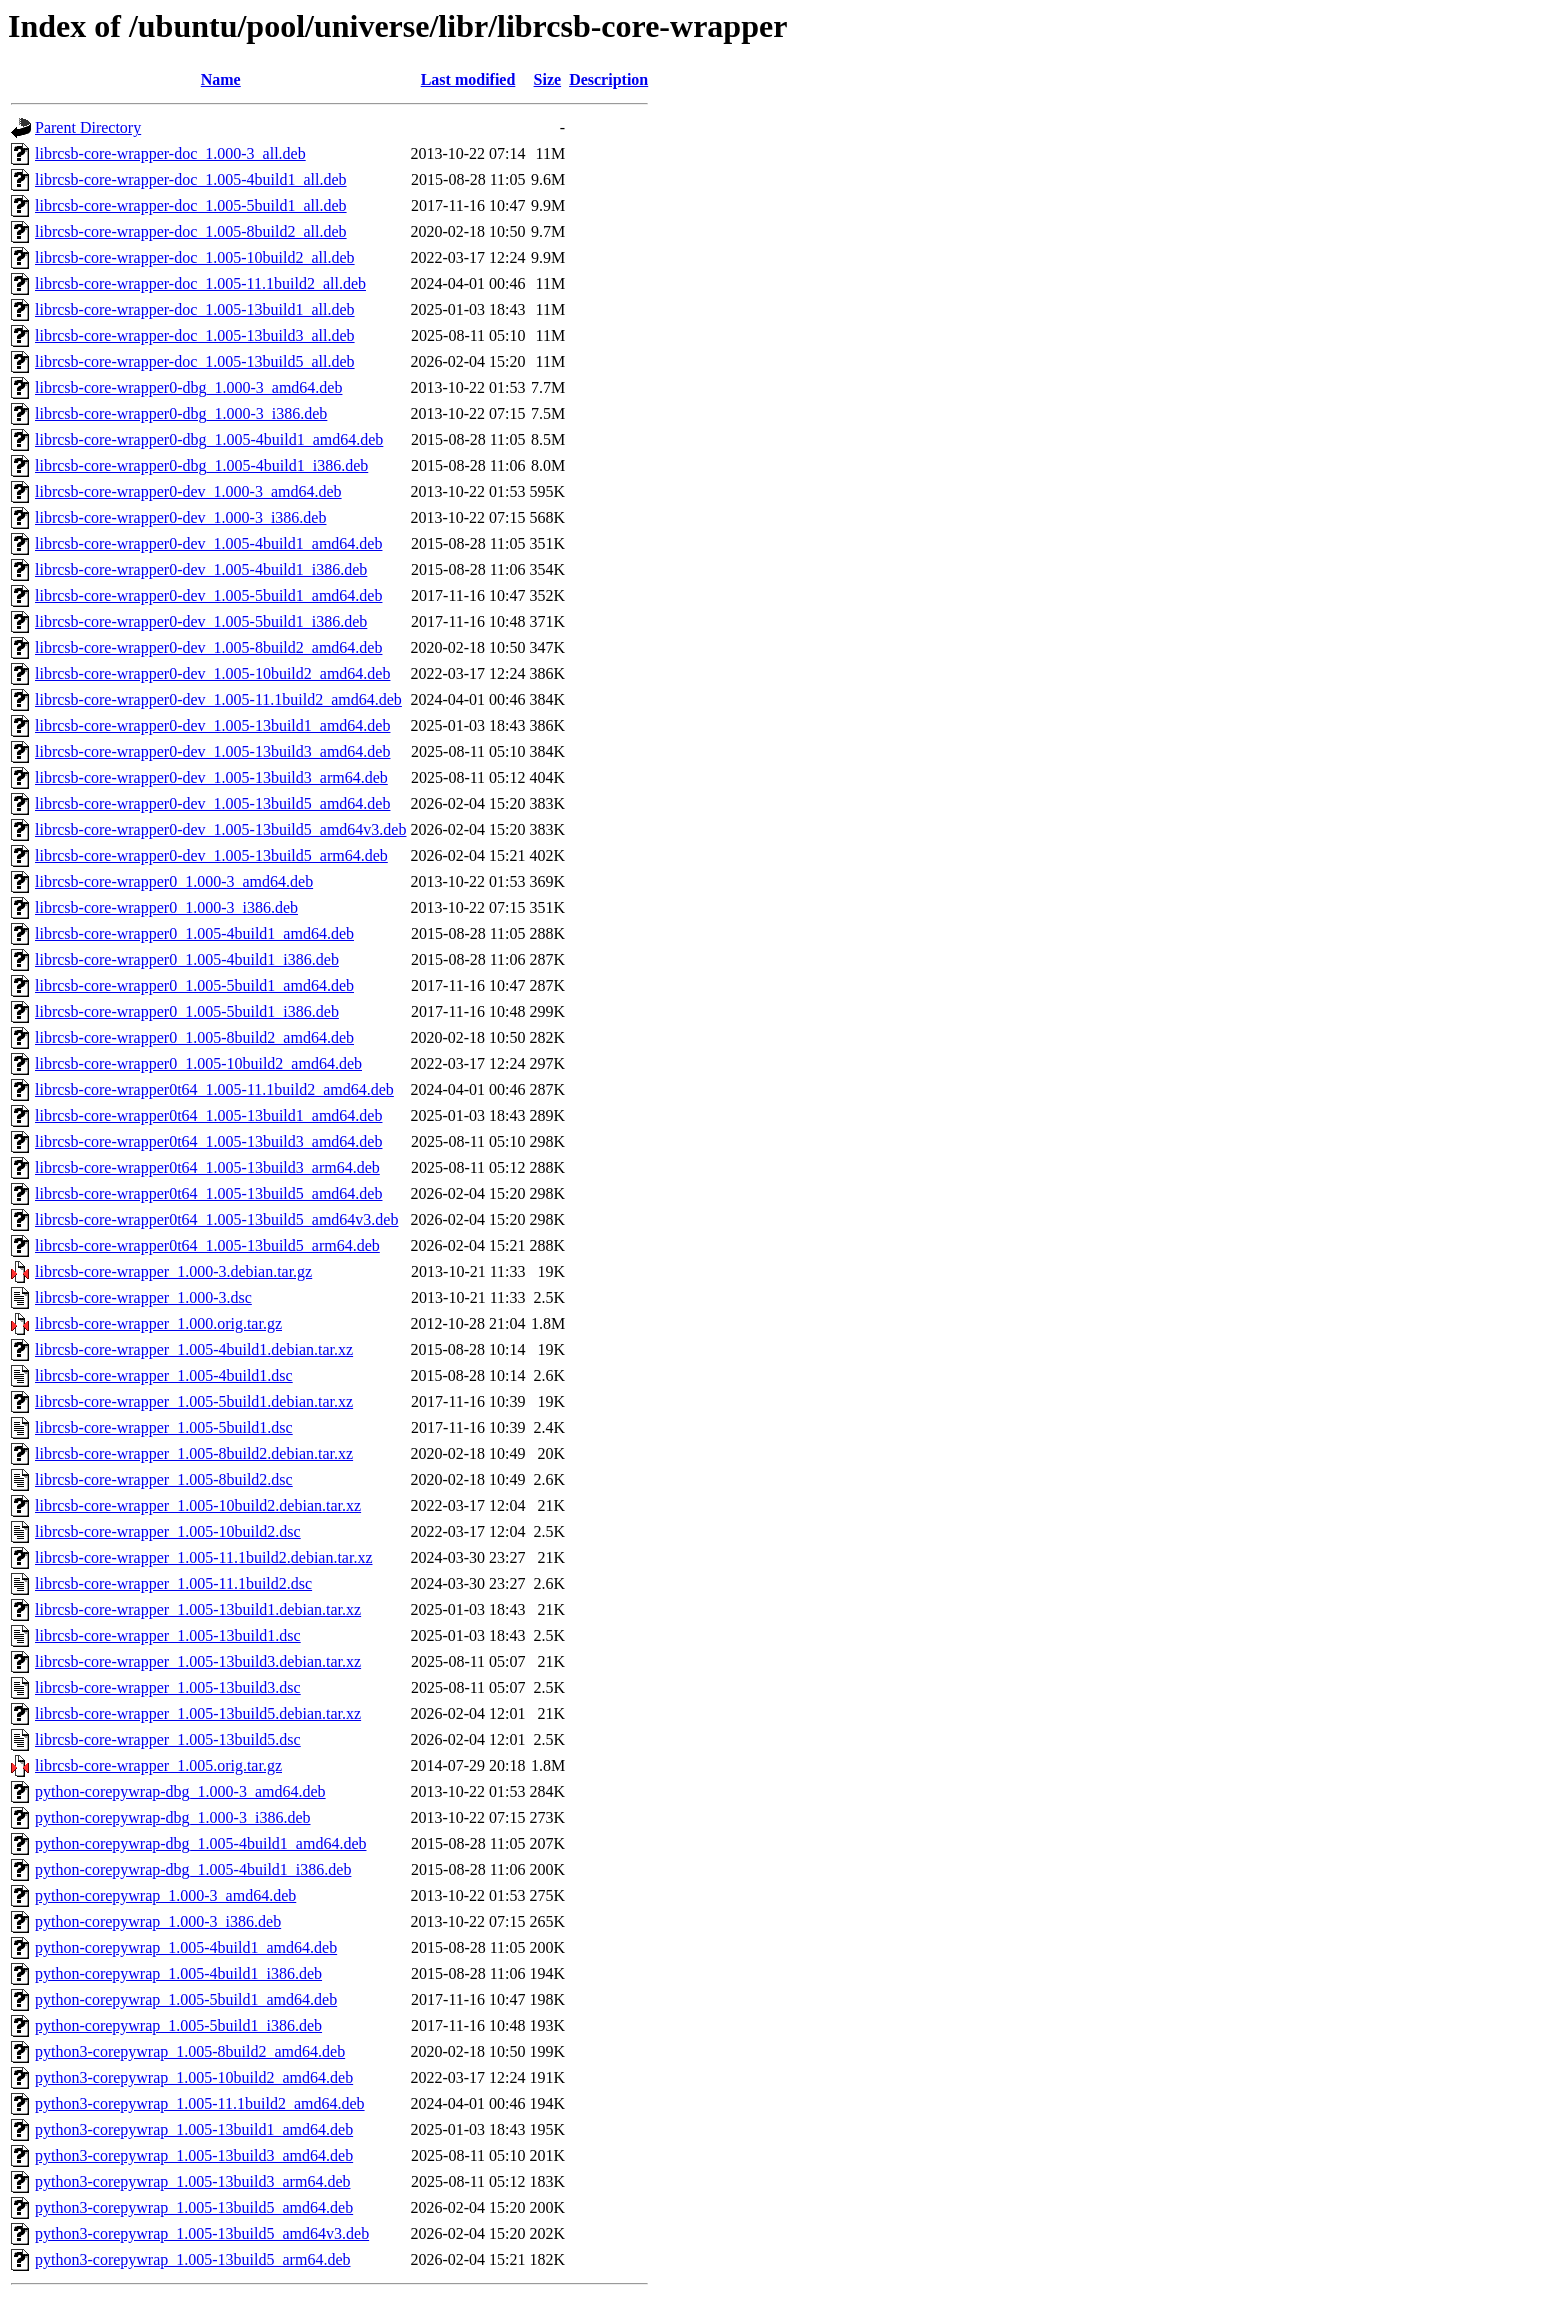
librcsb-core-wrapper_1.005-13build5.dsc (168, 1739)
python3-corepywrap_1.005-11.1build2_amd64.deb (200, 2103)
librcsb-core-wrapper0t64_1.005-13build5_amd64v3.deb (216, 1219)
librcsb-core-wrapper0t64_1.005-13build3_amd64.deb (208, 1141)
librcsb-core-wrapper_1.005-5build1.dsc (164, 1427)
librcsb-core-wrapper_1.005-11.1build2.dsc (173, 1583)
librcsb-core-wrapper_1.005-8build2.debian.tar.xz (194, 1453)
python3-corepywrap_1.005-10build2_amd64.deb (194, 2077)
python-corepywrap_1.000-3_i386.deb (158, 1921)
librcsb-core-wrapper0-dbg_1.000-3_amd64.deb (188, 387)
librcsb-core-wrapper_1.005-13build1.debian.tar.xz (198, 1609)
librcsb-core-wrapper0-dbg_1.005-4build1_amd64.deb (209, 439)
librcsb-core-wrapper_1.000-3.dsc (143, 1297)
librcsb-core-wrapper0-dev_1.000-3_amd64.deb (188, 491)
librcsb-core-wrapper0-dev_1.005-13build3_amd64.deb (212, 751)
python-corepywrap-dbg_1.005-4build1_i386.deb (193, 1869)
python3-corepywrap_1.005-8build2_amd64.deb (190, 2051)
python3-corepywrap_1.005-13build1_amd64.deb (194, 2129)
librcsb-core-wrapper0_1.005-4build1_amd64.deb (194, 933)
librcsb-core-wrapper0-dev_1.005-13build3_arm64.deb (211, 777)
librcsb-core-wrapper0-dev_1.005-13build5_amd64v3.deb (220, 829)
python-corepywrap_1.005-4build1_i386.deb (178, 1973)
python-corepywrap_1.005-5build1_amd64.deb (186, 1999)
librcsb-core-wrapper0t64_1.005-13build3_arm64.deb (207, 1167)
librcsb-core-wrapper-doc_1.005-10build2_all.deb (195, 257)
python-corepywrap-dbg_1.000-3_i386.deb (173, 1817)
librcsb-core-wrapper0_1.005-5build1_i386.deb (187, 1011)
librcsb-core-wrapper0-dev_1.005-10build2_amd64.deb (212, 673)
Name (221, 79)
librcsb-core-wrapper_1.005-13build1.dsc (168, 1635)
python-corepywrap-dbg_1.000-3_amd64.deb (180, 1791)
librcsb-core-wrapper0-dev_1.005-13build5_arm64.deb (211, 855)
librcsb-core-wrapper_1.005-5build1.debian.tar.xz (194, 1401)
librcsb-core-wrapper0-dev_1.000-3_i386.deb (180, 517)
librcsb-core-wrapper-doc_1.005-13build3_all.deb (195, 335)
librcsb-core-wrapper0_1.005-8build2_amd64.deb (194, 1037)
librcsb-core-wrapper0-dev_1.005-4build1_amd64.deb (208, 543)
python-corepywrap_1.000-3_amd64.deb (165, 1895)
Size (548, 79)
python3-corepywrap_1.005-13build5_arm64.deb (192, 2259)
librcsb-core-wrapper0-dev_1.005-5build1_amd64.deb (208, 595)
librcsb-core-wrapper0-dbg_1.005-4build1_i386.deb (201, 465)
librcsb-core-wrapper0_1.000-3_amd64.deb (174, 881)
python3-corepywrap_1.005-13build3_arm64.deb (192, 2181)
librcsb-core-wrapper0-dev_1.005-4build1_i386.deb (201, 569)
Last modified (468, 79)
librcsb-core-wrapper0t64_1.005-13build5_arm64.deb (207, 1245)
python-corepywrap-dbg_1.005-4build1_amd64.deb (200, 1843)
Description (608, 79)
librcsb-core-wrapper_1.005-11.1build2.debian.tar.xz (204, 1557)
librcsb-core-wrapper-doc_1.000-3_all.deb (170, 153)
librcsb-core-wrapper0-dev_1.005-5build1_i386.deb (201, 621)
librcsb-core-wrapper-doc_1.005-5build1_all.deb (191, 205)
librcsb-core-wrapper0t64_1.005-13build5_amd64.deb (208, 1193)
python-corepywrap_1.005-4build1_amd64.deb (186, 1947)
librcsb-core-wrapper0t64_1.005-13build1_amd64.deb (208, 1115)
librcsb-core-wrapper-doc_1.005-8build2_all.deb (191, 231)
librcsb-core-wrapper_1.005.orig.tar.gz (158, 1765)
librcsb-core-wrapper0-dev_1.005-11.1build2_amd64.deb (218, 699)
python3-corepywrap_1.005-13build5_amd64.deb (194, 2207)
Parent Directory (88, 127)
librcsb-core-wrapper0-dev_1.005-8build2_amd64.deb (208, 647)
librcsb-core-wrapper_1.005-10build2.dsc (168, 1531)
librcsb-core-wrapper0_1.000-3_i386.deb (166, 907)
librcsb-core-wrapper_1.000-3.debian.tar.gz (173, 1271)
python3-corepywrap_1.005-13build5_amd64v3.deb (202, 2233)
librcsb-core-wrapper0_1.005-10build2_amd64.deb (198, 1063)
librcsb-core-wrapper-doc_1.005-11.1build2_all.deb (200, 283)
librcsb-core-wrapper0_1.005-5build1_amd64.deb (194, 985)
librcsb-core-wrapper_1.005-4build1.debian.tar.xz (194, 1349)
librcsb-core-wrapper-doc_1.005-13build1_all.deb (195, 309)
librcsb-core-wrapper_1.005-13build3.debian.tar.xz (198, 1661)
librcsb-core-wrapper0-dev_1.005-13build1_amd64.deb (212, 725)
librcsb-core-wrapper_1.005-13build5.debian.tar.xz (198, 1713)
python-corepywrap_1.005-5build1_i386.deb (178, 2025)
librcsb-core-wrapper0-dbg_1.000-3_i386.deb (181, 413)
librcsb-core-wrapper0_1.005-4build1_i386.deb (187, 959)
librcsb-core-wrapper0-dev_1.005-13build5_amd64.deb (212, 803)
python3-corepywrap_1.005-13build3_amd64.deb (194, 2155)
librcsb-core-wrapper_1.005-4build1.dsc (164, 1375)
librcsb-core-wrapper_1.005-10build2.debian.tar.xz (198, 1505)
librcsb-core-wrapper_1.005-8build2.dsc (164, 1479)
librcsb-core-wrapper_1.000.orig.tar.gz (158, 1323)
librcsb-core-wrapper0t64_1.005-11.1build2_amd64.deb (214, 1089)
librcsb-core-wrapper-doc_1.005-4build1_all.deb (191, 179)
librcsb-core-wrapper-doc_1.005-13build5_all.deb (195, 361)
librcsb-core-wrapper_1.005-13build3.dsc (168, 1687)
